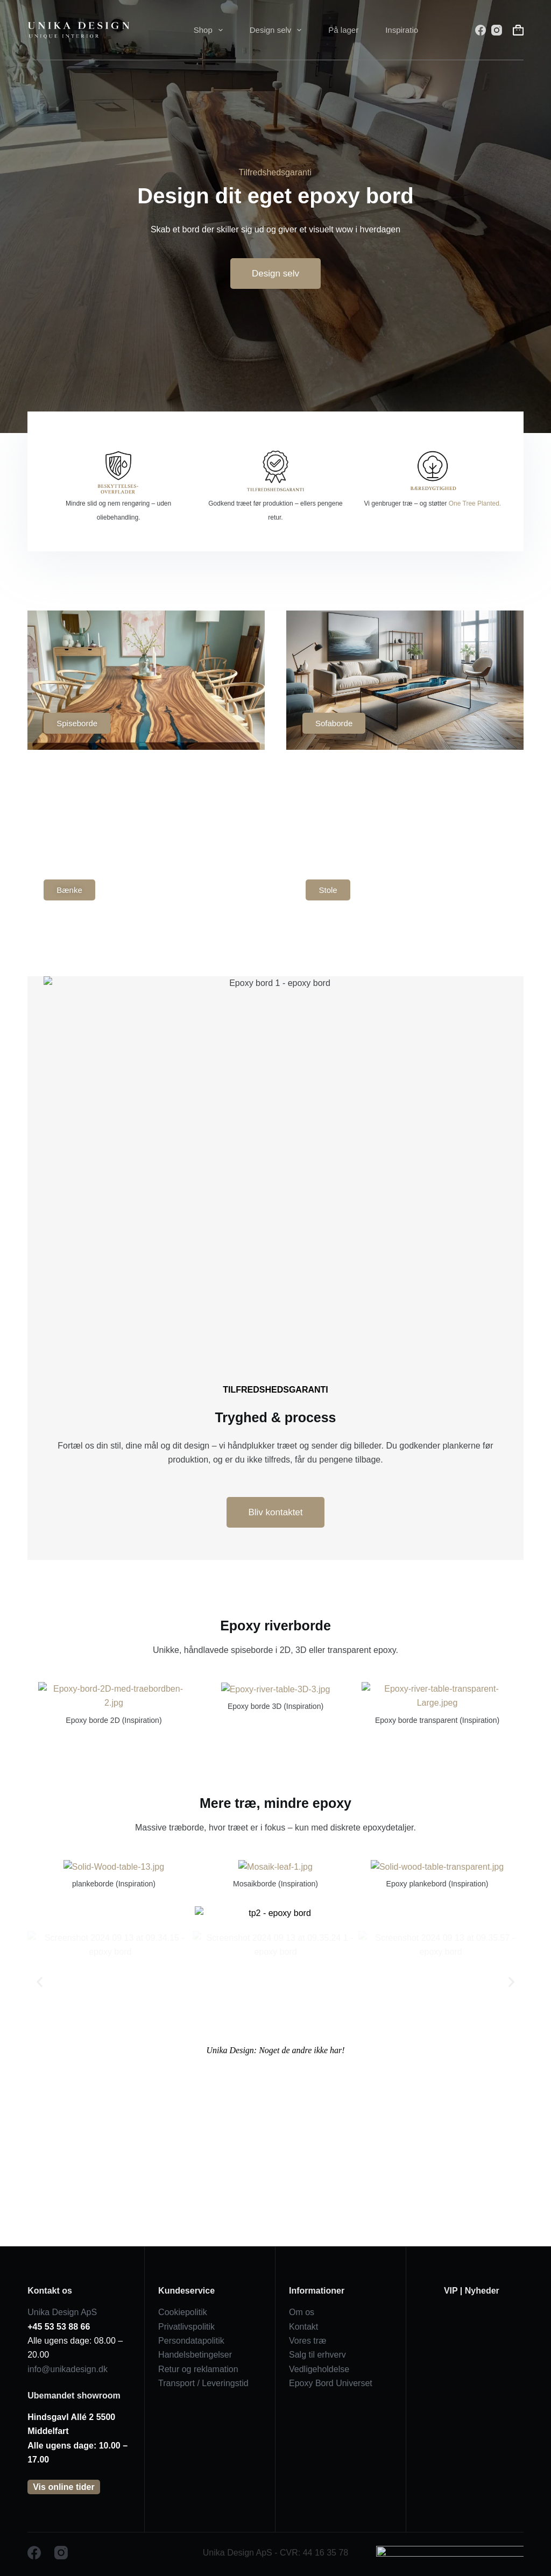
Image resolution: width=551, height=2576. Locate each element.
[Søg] (463, 30)
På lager (343, 29)
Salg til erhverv (317, 2354)
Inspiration (403, 29)
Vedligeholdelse (319, 2369)
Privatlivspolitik (186, 2326)
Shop (210, 30)
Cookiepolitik (182, 2312)
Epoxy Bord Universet (330, 2383)
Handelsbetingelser (195, 2354)
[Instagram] (496, 30)
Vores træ (307, 2340)
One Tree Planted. (475, 503)
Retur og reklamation (198, 2369)
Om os (301, 2312)
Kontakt (303, 2326)
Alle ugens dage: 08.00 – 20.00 (75, 2341)
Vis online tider (63, 2487)
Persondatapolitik (191, 2340)
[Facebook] (480, 30)
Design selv (278, 30)
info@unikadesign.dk (67, 2369)
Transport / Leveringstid (203, 2383)
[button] (39, 2165)
